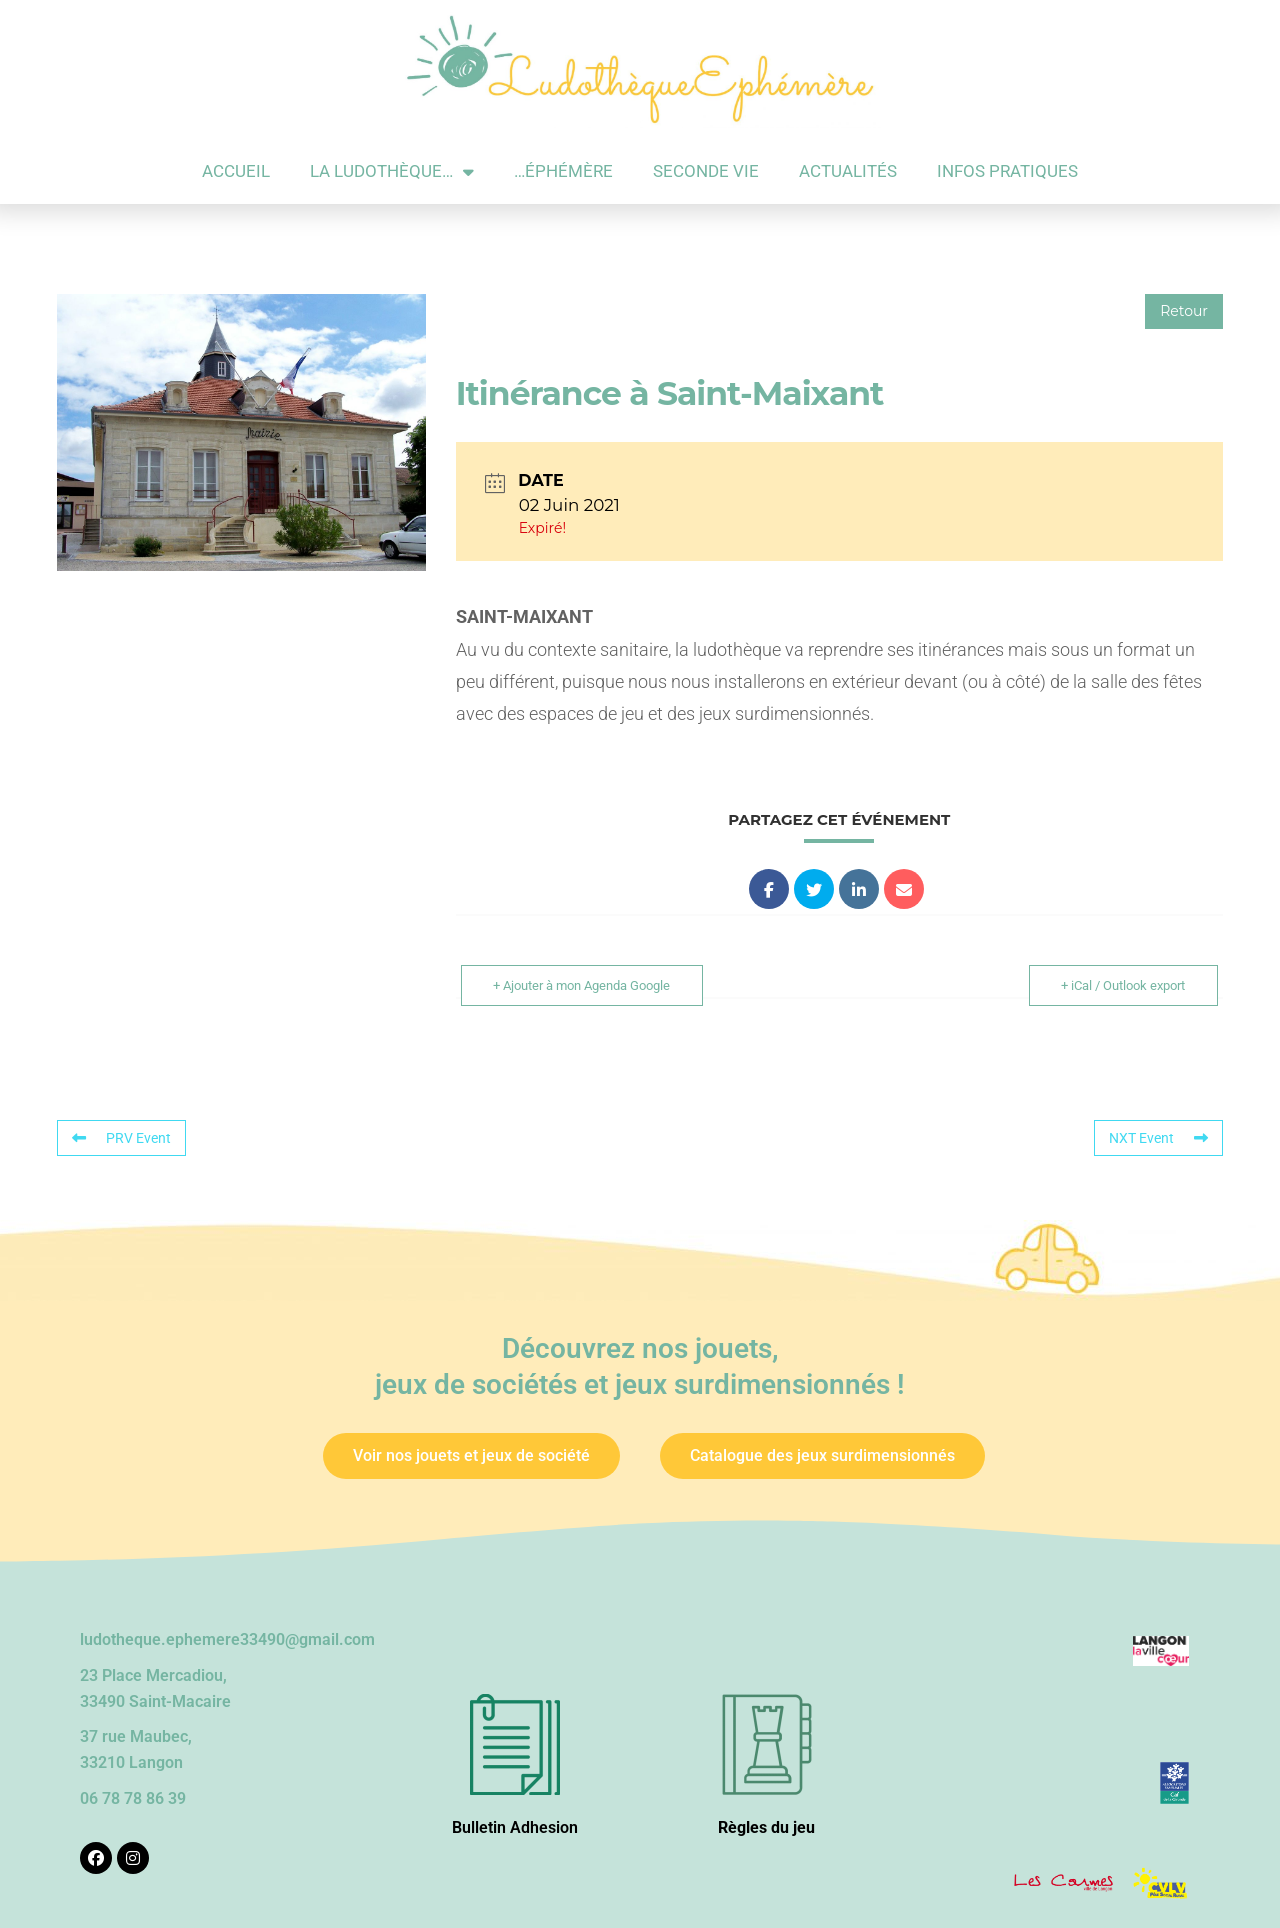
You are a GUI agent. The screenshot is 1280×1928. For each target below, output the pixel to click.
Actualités (848, 171)
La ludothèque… (392, 171)
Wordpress (781, 1897)
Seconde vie (706, 171)
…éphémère (563, 171)
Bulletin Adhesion (515, 1791)
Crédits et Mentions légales (542, 1897)
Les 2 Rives (926, 1897)
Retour (1184, 311)
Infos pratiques (1007, 171)
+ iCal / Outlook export (1121, 985)
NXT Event (1158, 1138)
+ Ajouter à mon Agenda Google (584, 985)
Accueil (236, 171)
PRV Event (121, 1138)
